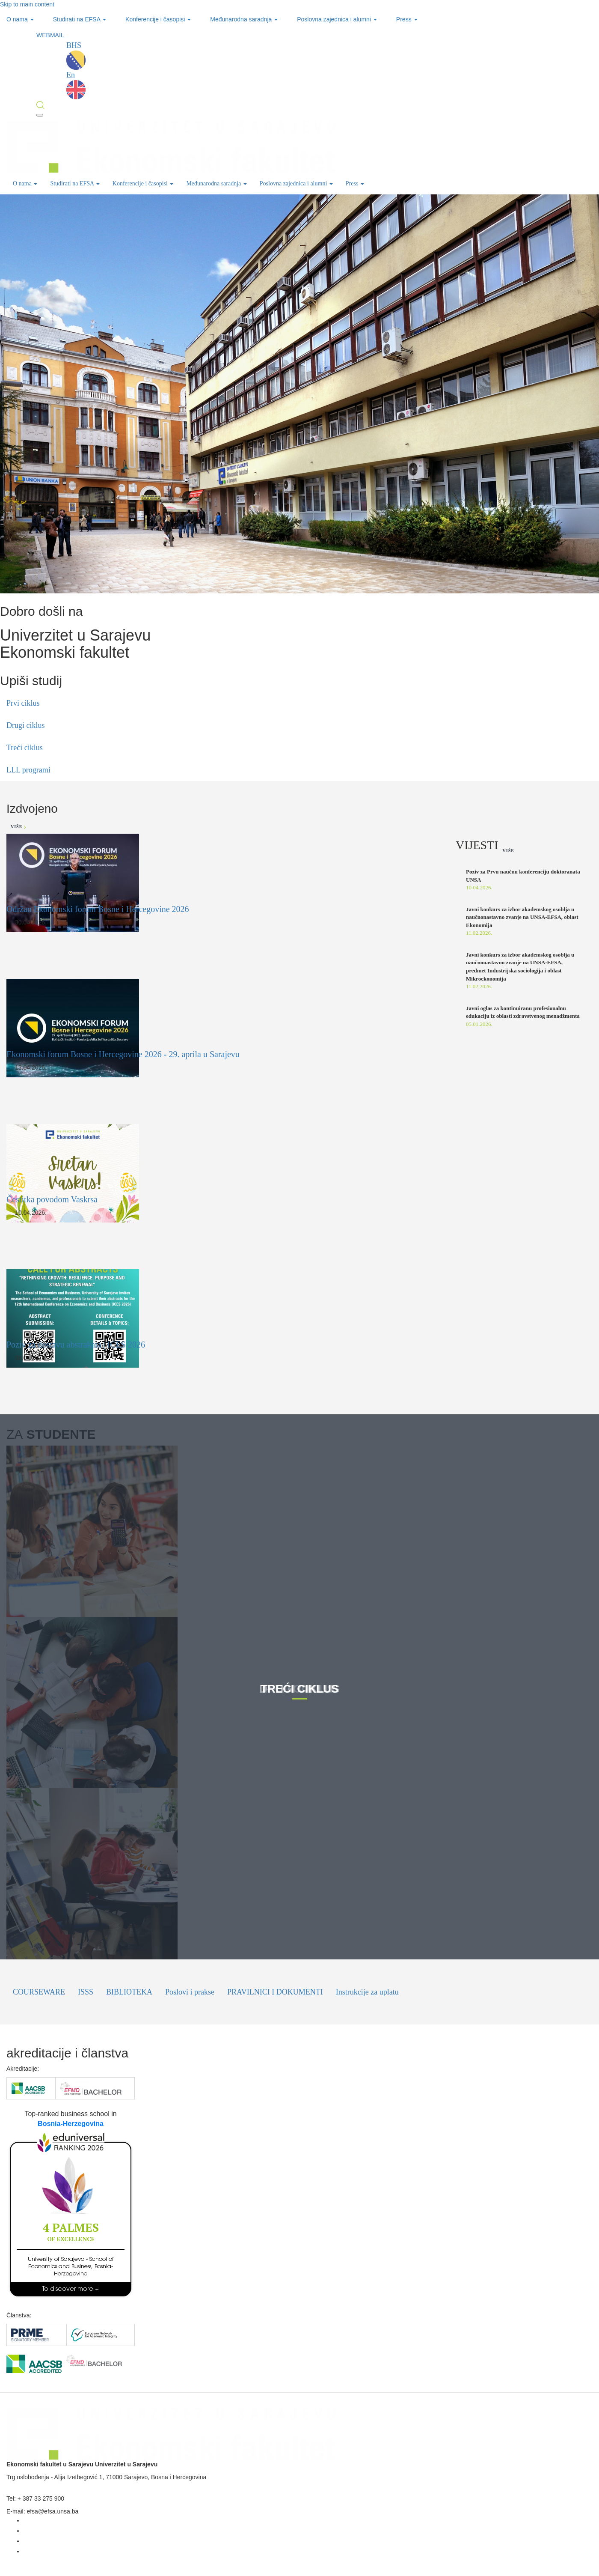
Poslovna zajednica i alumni (337, 19)
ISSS (85, 1992)
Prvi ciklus (23, 703)
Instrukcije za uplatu (367, 1992)
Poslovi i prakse (189, 1992)
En (76, 85)
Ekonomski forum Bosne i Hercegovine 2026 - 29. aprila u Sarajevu (123, 1054)
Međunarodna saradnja (244, 19)
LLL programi (28, 770)
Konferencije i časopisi (158, 19)
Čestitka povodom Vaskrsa (52, 1199)
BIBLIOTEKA (129, 1992)
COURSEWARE (39, 1992)
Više (18, 826)
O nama (20, 19)
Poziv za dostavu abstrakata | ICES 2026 (75, 1344)
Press (407, 19)
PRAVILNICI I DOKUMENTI (275, 1992)
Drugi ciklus (25, 725)
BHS (76, 55)
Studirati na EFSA (79, 19)
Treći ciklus (24, 747)
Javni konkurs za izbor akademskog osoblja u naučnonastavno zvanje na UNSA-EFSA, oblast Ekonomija (522, 917)
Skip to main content (27, 4)
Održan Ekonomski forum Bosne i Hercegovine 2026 (97, 909)
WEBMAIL (50, 35)
